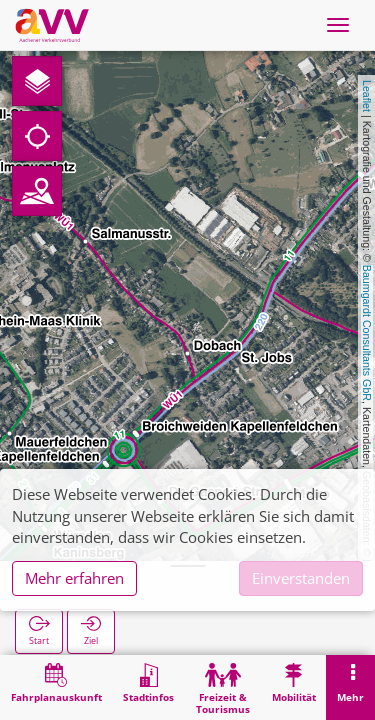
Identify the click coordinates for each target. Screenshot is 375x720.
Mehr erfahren (74, 578)
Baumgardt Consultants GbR (367, 333)
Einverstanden (301, 578)
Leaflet (367, 96)
